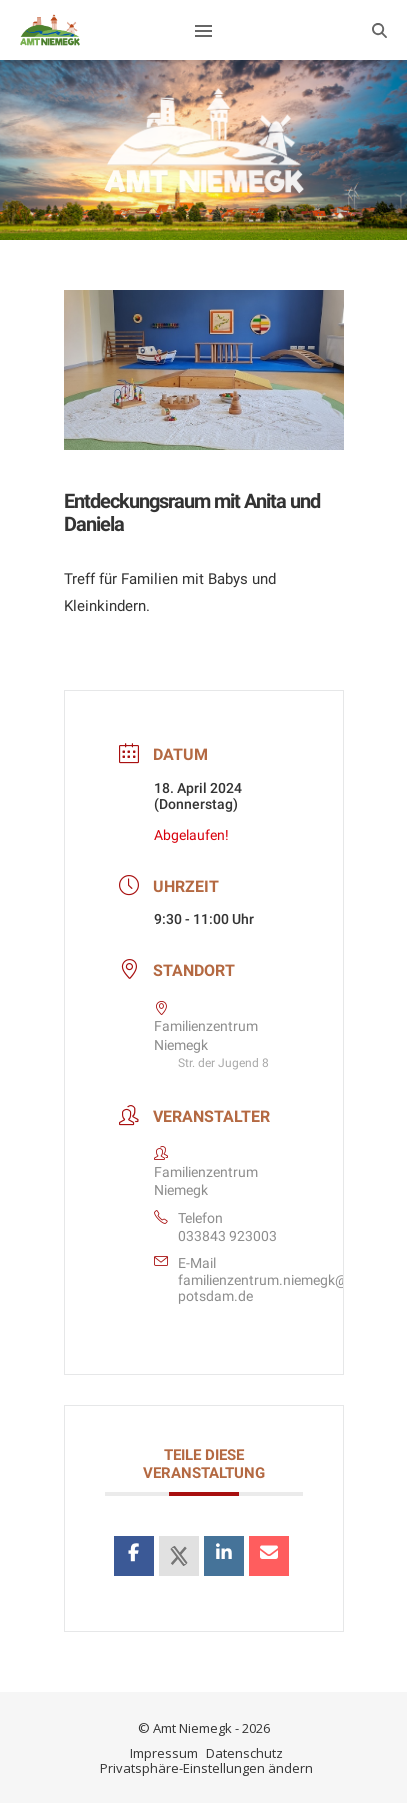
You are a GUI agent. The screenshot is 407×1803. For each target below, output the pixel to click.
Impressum (164, 1753)
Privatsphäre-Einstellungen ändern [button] (206, 1768)
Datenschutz (244, 1753)
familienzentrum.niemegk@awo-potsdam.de (278, 1288)
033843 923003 (227, 1236)
